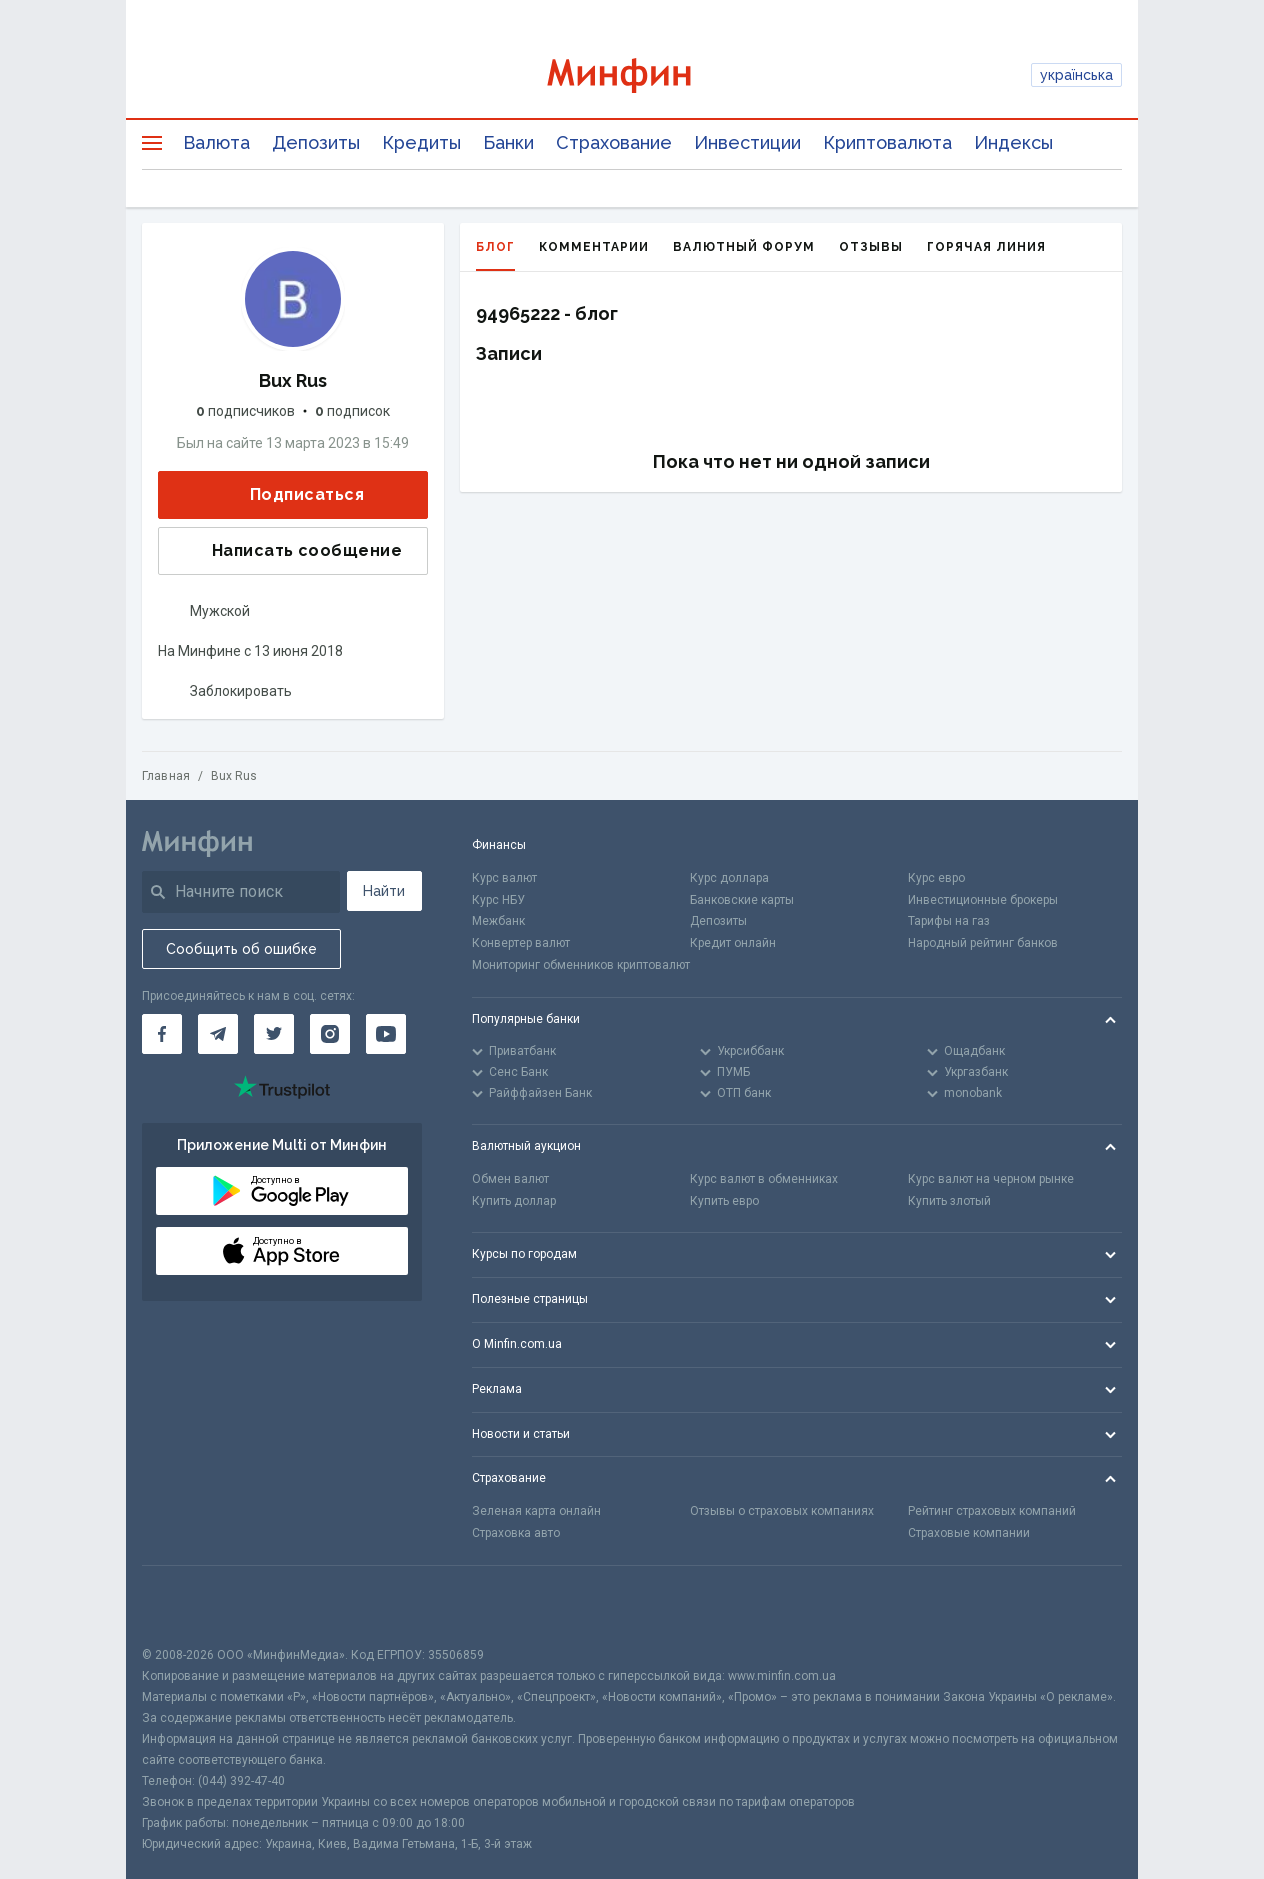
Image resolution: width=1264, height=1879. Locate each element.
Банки (508, 142)
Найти (384, 891)
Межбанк (498, 921)
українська (1076, 75)
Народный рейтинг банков (983, 943)
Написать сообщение (291, 551)
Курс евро (936, 878)
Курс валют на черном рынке (991, 1179)
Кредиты (421, 142)
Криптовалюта (887, 142)
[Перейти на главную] (632, 75)
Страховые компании (969, 1533)
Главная (166, 776)
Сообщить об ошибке (241, 949)
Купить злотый (949, 1201)
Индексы (1013, 142)
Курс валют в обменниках (764, 1179)
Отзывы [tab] (871, 247)
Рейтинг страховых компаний (992, 1511)
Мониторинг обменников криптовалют (581, 965)
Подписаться (291, 495)
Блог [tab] (495, 255)
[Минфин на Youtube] (386, 1034)
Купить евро (724, 1201)
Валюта (216, 142)
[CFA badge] (186, 1605)
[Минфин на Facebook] (162, 1034)
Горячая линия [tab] (986, 247)
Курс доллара (729, 878)
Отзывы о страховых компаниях (782, 1511)
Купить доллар (514, 1201)
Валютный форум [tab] (744, 247)
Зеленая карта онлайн (536, 1511)
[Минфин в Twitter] (274, 1034)
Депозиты (316, 142)
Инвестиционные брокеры (983, 900)
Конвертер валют (521, 943)
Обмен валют (510, 1179)
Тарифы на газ (949, 921)
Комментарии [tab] (594, 247)
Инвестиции (747, 142)
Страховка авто (516, 1533)
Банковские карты (742, 900)
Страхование (614, 142)
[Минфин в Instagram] (330, 1034)
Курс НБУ (498, 900)
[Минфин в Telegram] (218, 1034)
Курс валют (504, 878)
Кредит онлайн (733, 943)
